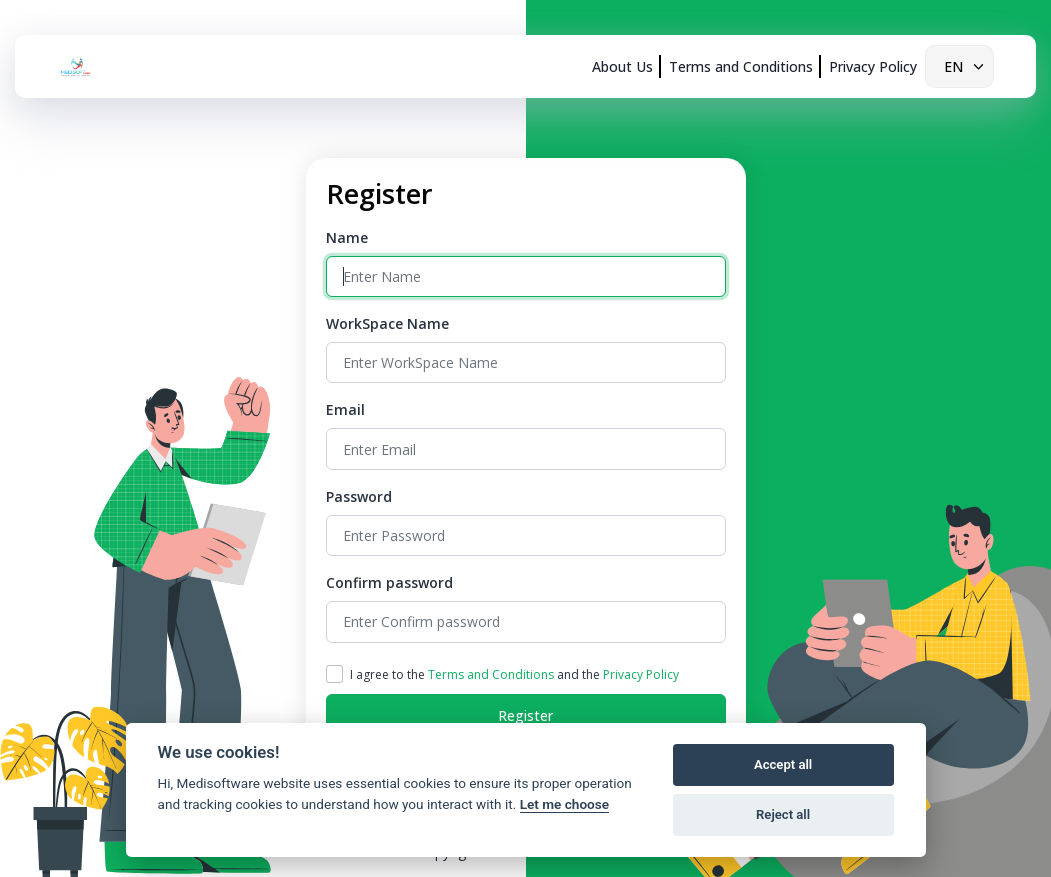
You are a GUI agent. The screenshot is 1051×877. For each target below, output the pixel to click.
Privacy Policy (873, 66)
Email (345, 409)
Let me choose (564, 804)
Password (359, 496)
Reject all (783, 814)
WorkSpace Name (387, 323)
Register (525, 715)
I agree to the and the (514, 674)
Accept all (783, 764)
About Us (622, 66)
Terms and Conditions (741, 66)
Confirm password (389, 582)
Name (347, 237)
